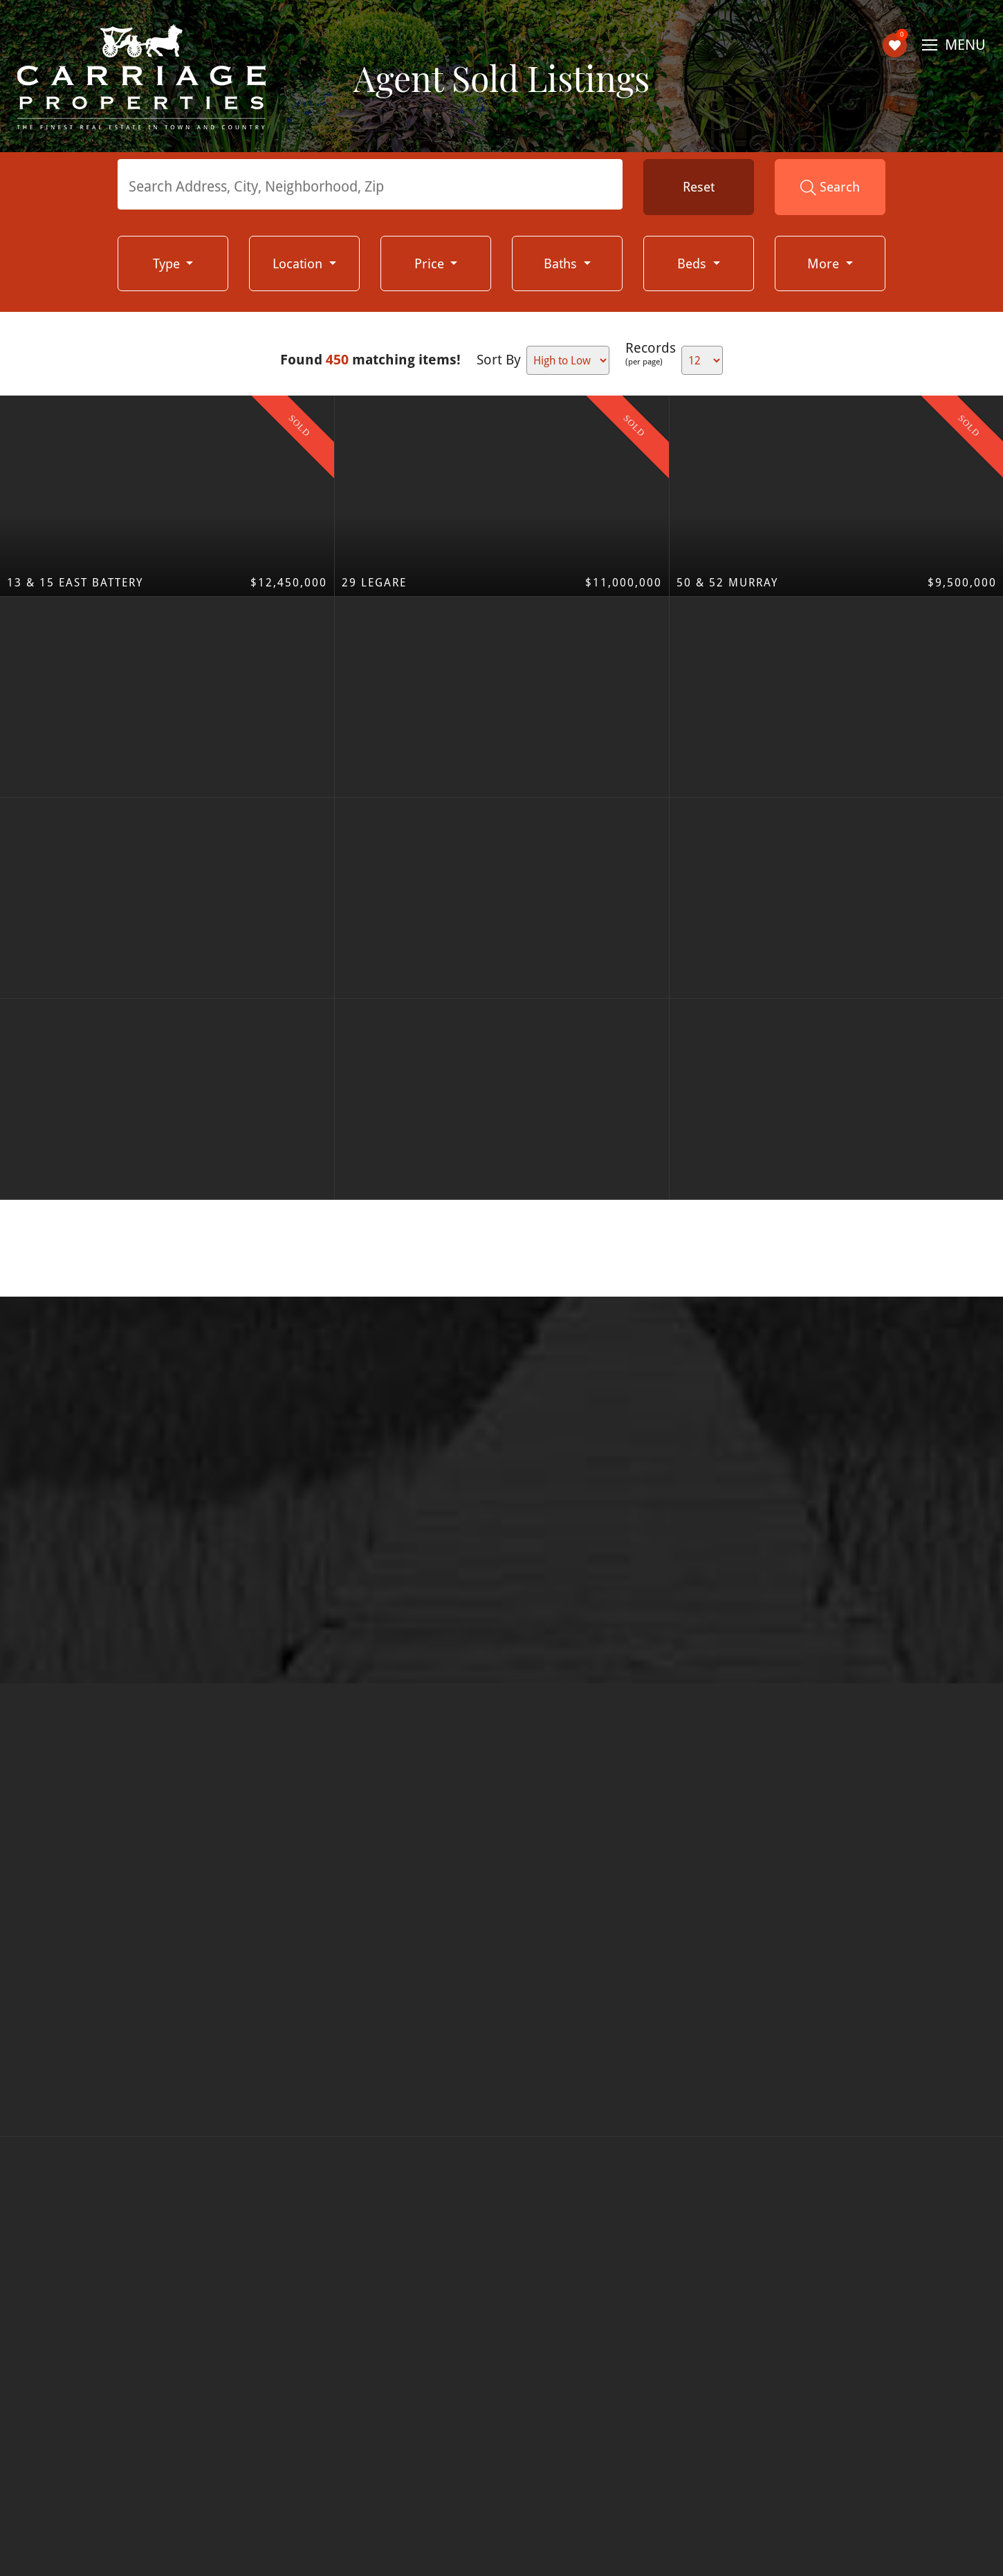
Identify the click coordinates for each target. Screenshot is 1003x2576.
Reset (699, 187)
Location (299, 263)
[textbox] (373, 186)
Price (431, 263)
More (825, 263)
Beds (693, 263)
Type (168, 263)
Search (830, 187)
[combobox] (370, 184)
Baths (562, 263)
